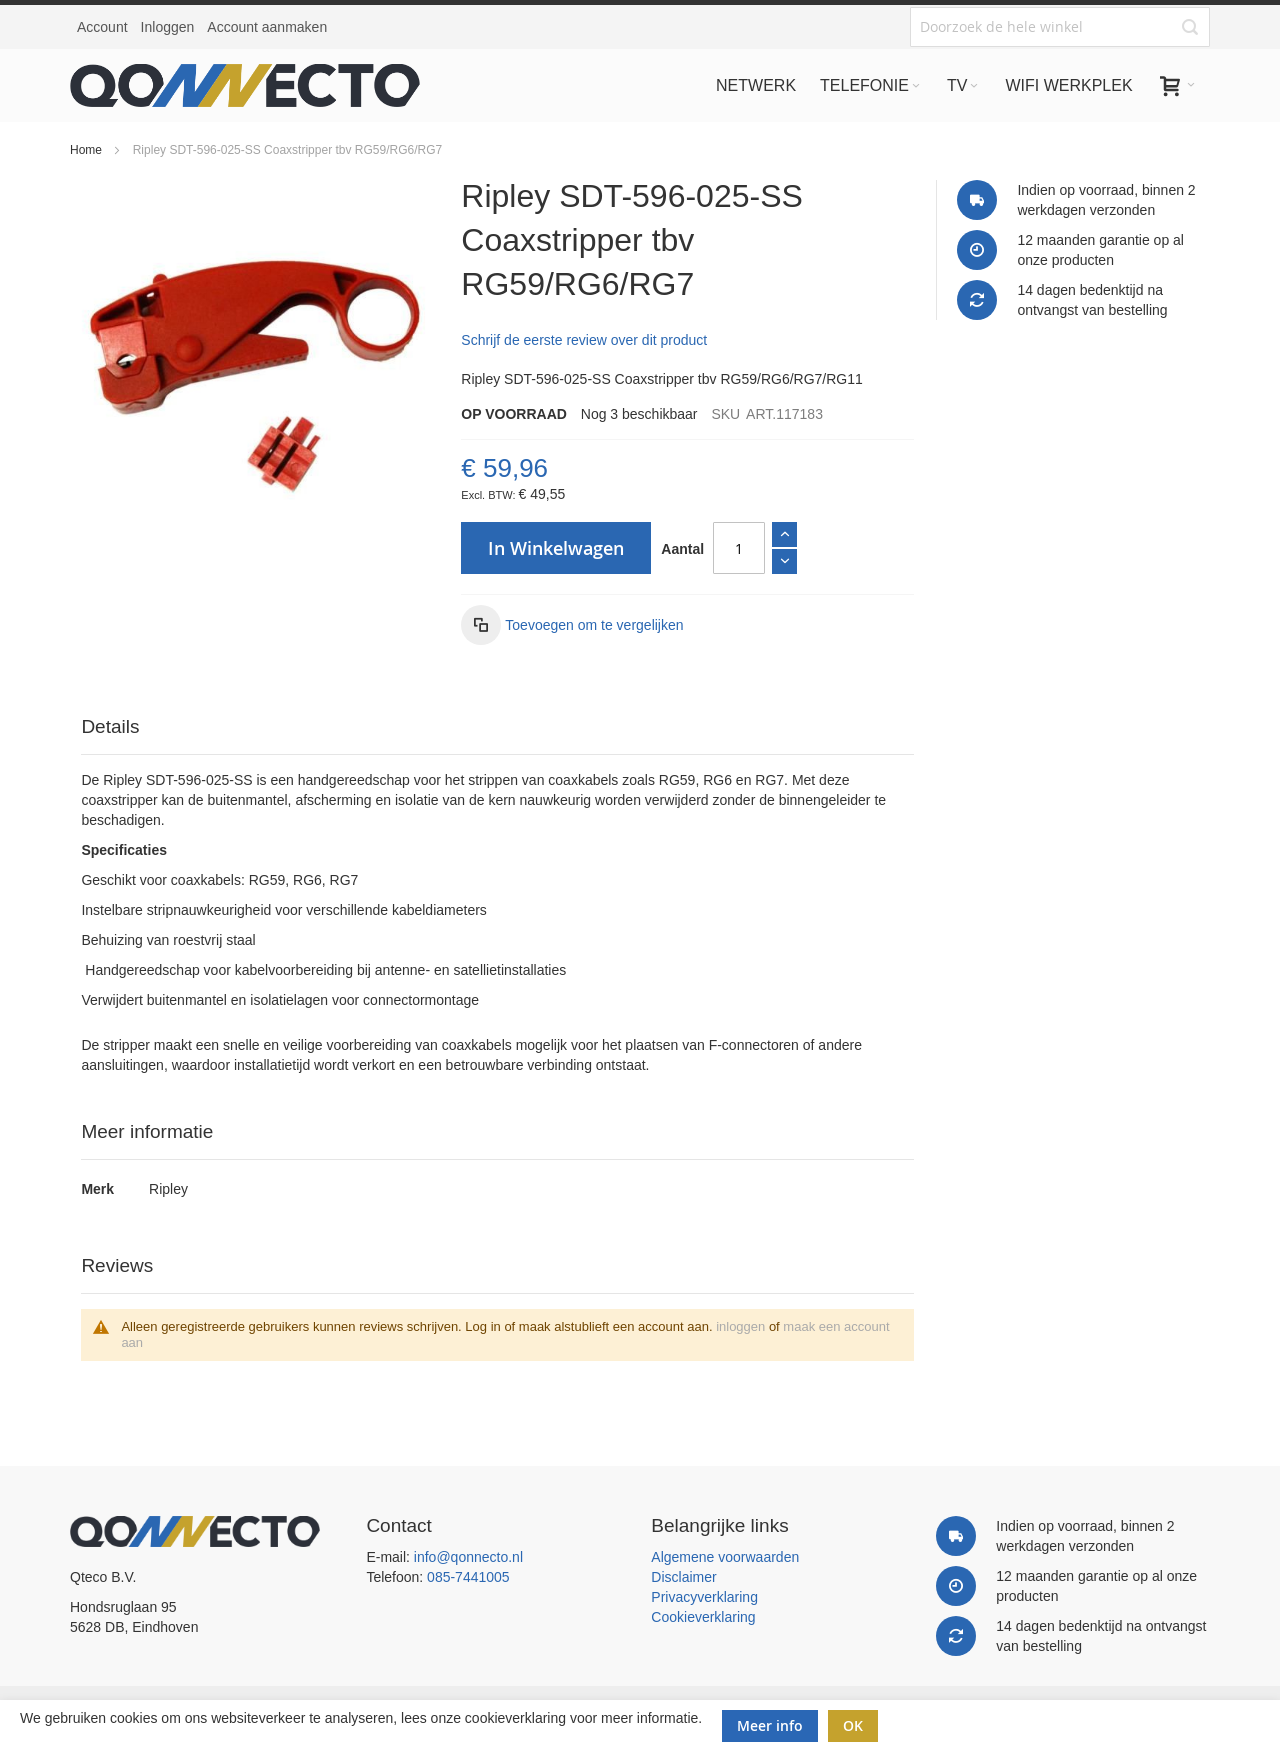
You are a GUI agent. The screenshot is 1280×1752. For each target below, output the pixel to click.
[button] (572, 625)
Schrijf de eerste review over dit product (584, 340)
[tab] (497, 727)
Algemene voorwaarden (725, 1557)
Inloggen (168, 27)
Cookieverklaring (703, 1617)
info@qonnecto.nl (468, 1557)
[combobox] (1060, 27)
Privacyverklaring (704, 1597)
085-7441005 (468, 1577)
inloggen (740, 1326)
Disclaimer (683, 1577)
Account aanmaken (267, 27)
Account (102, 27)
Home (86, 150)
